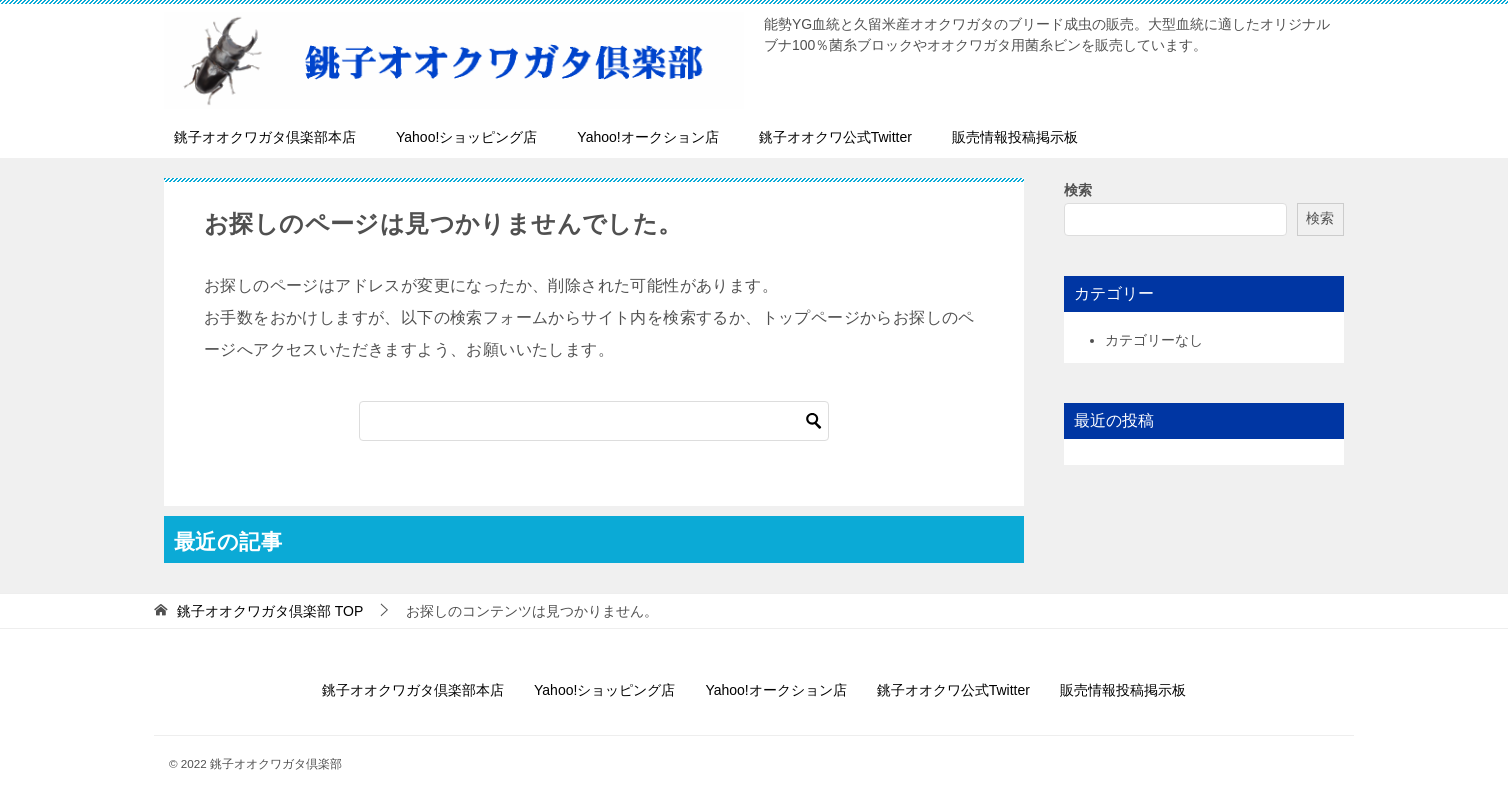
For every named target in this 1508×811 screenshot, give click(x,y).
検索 (1078, 190)
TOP (270, 611)
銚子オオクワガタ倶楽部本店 (265, 137)
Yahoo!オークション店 (647, 137)
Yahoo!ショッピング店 (466, 137)
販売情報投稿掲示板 (1015, 137)
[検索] (594, 421)
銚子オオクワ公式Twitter (835, 137)
